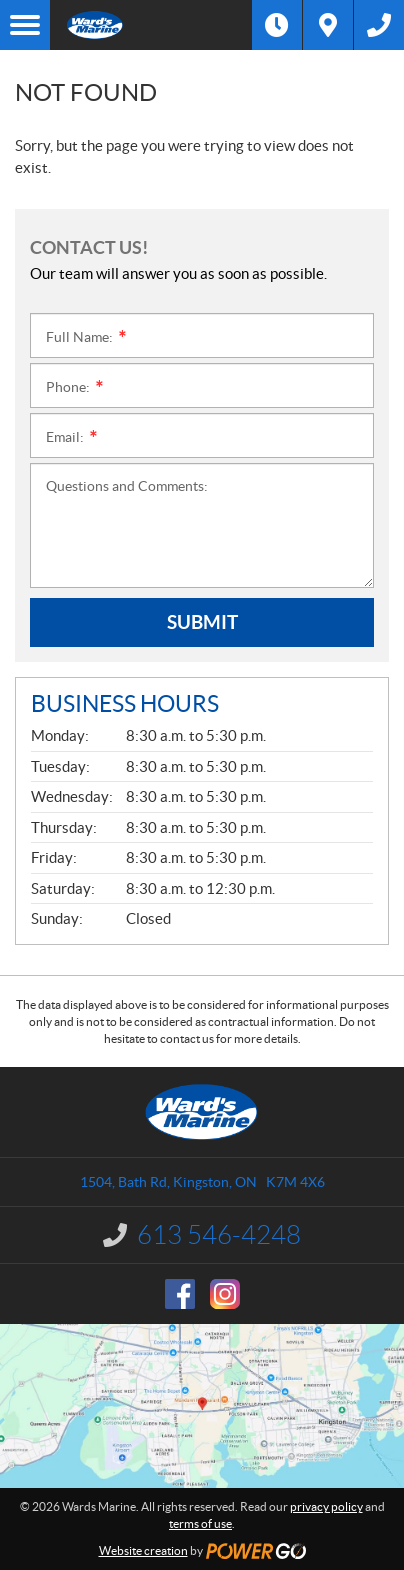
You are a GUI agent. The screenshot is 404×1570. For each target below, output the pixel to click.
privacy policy (326, 1506)
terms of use (200, 1523)
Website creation (143, 1550)
